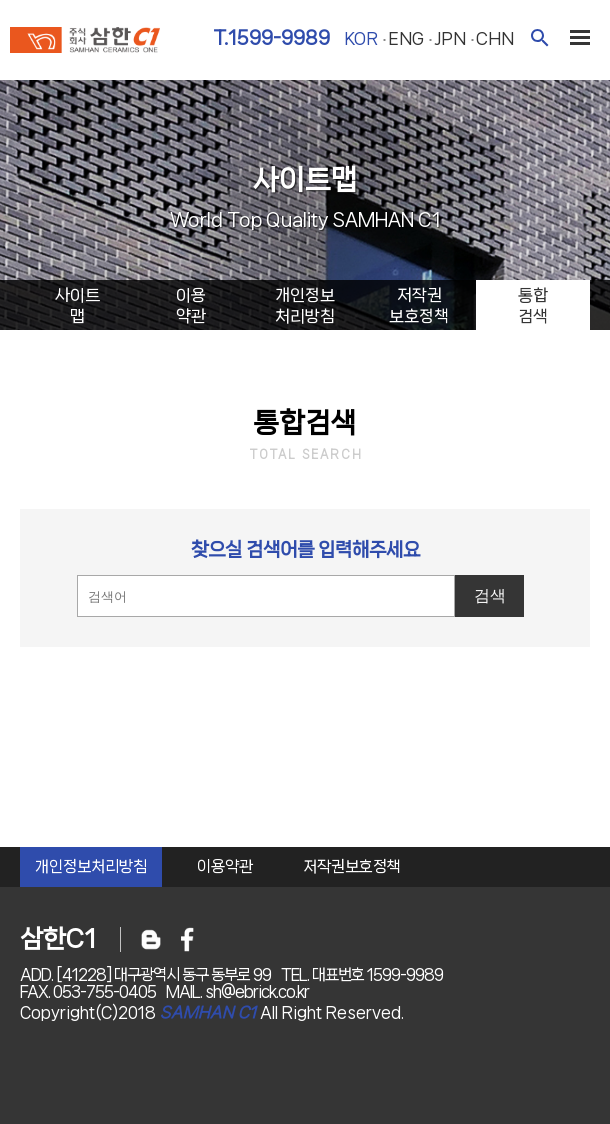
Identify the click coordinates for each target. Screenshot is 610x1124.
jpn (450, 38)
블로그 (151, 939)
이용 (191, 306)
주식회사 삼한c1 (85, 42)
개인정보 (305, 306)
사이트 (77, 306)
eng (406, 38)
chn (495, 38)
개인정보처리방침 (91, 866)
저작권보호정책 (352, 866)
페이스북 (187, 939)
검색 (539, 37)
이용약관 (225, 866)
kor (361, 38)
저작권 (419, 306)
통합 (533, 306)
